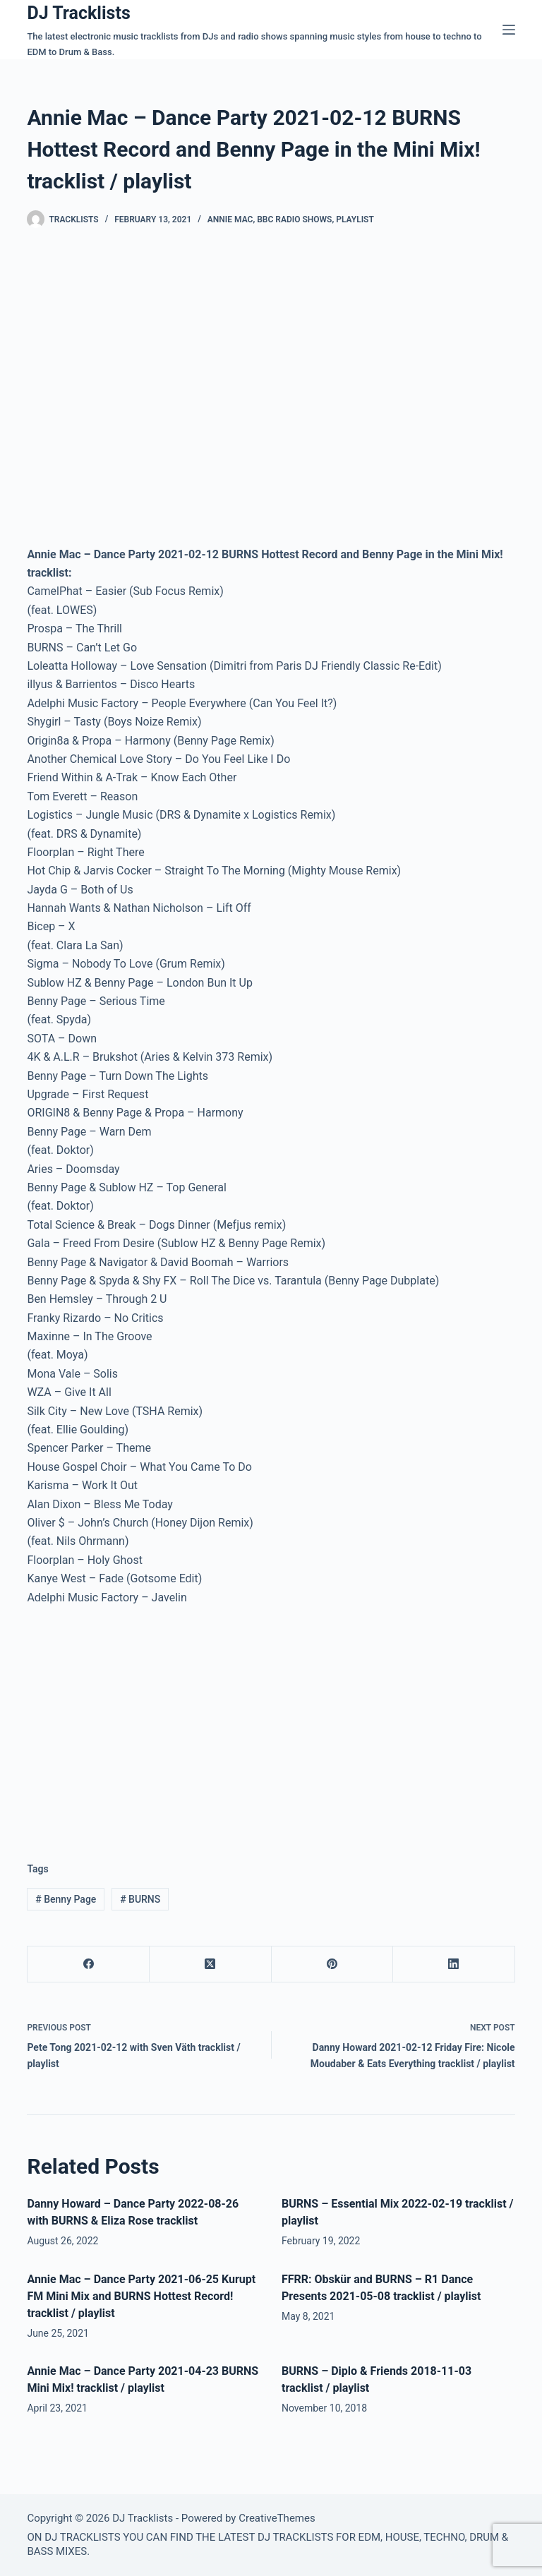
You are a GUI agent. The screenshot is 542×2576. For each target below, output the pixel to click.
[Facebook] (89, 1964)
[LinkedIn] (454, 1964)
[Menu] (508, 29)
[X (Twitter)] (211, 1964)
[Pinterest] (333, 1964)
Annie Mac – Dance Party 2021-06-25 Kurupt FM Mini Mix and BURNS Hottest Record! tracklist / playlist (141, 2296)
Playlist (355, 219)
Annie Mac (230, 219)
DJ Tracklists (78, 13)
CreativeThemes (277, 2518)
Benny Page (65, 1899)
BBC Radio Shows (294, 219)
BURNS (140, 1899)
